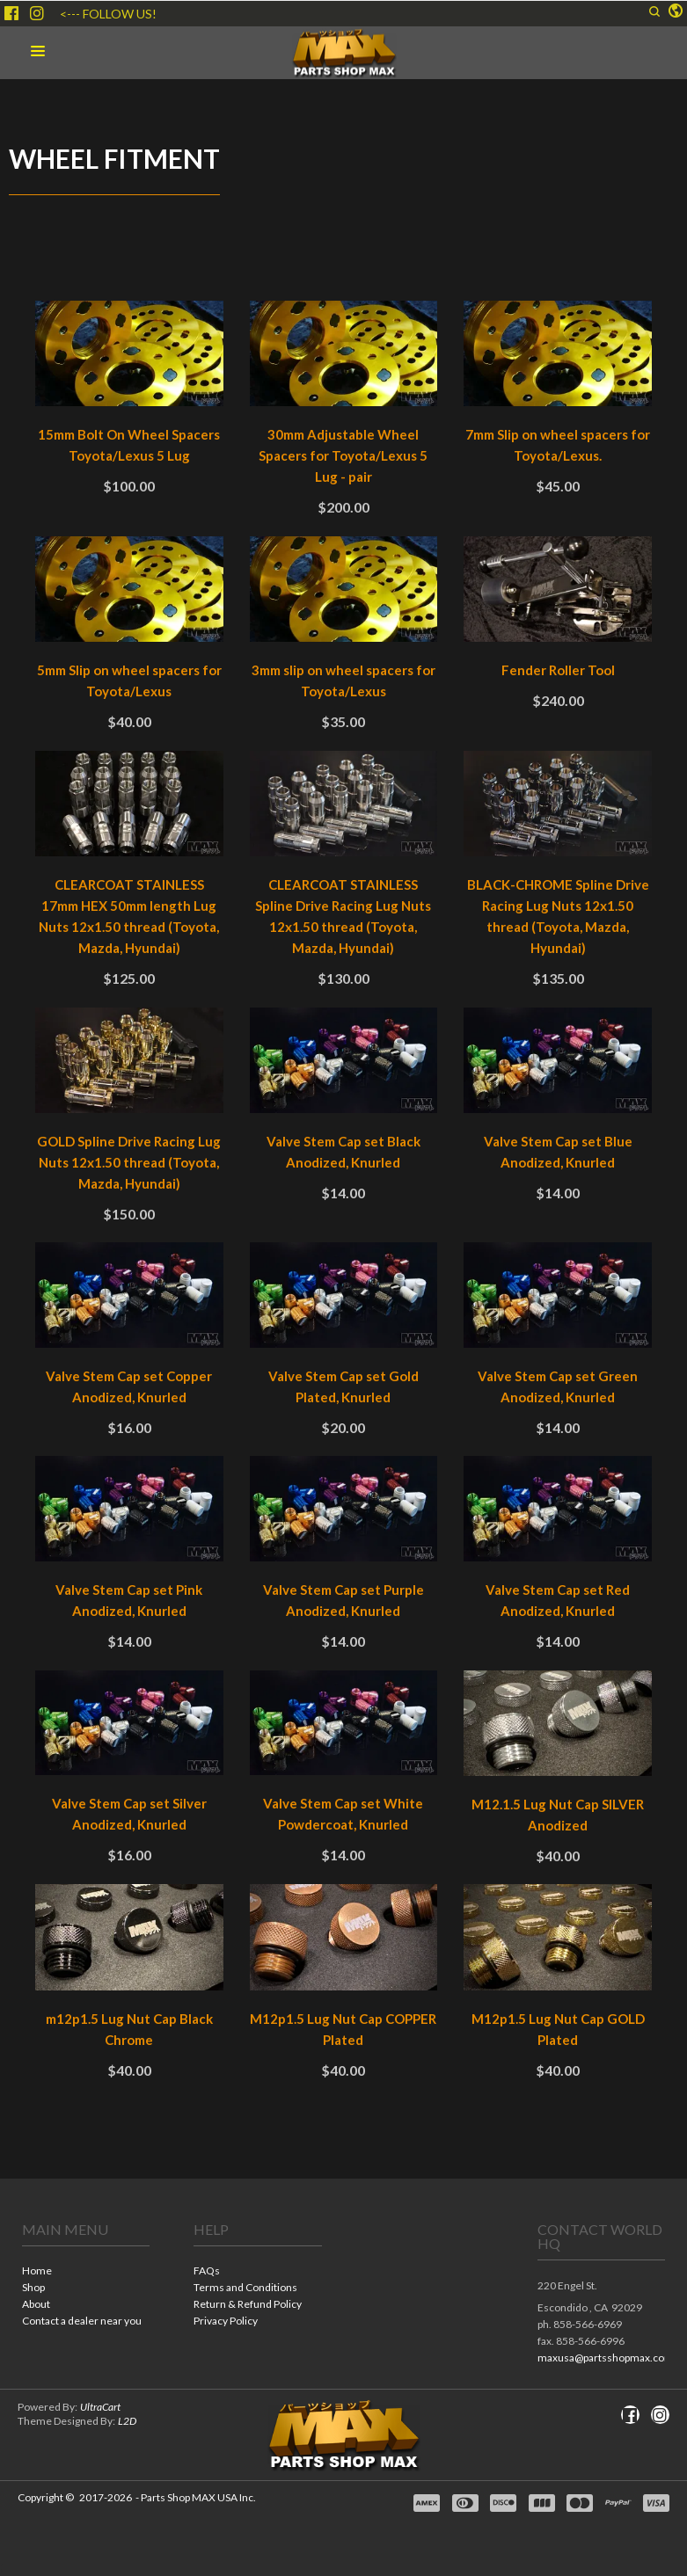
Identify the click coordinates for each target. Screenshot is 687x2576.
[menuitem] (86, 2272)
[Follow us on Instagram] (37, 13)
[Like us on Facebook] (11, 13)
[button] (654, 11)
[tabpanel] (343, 1206)
